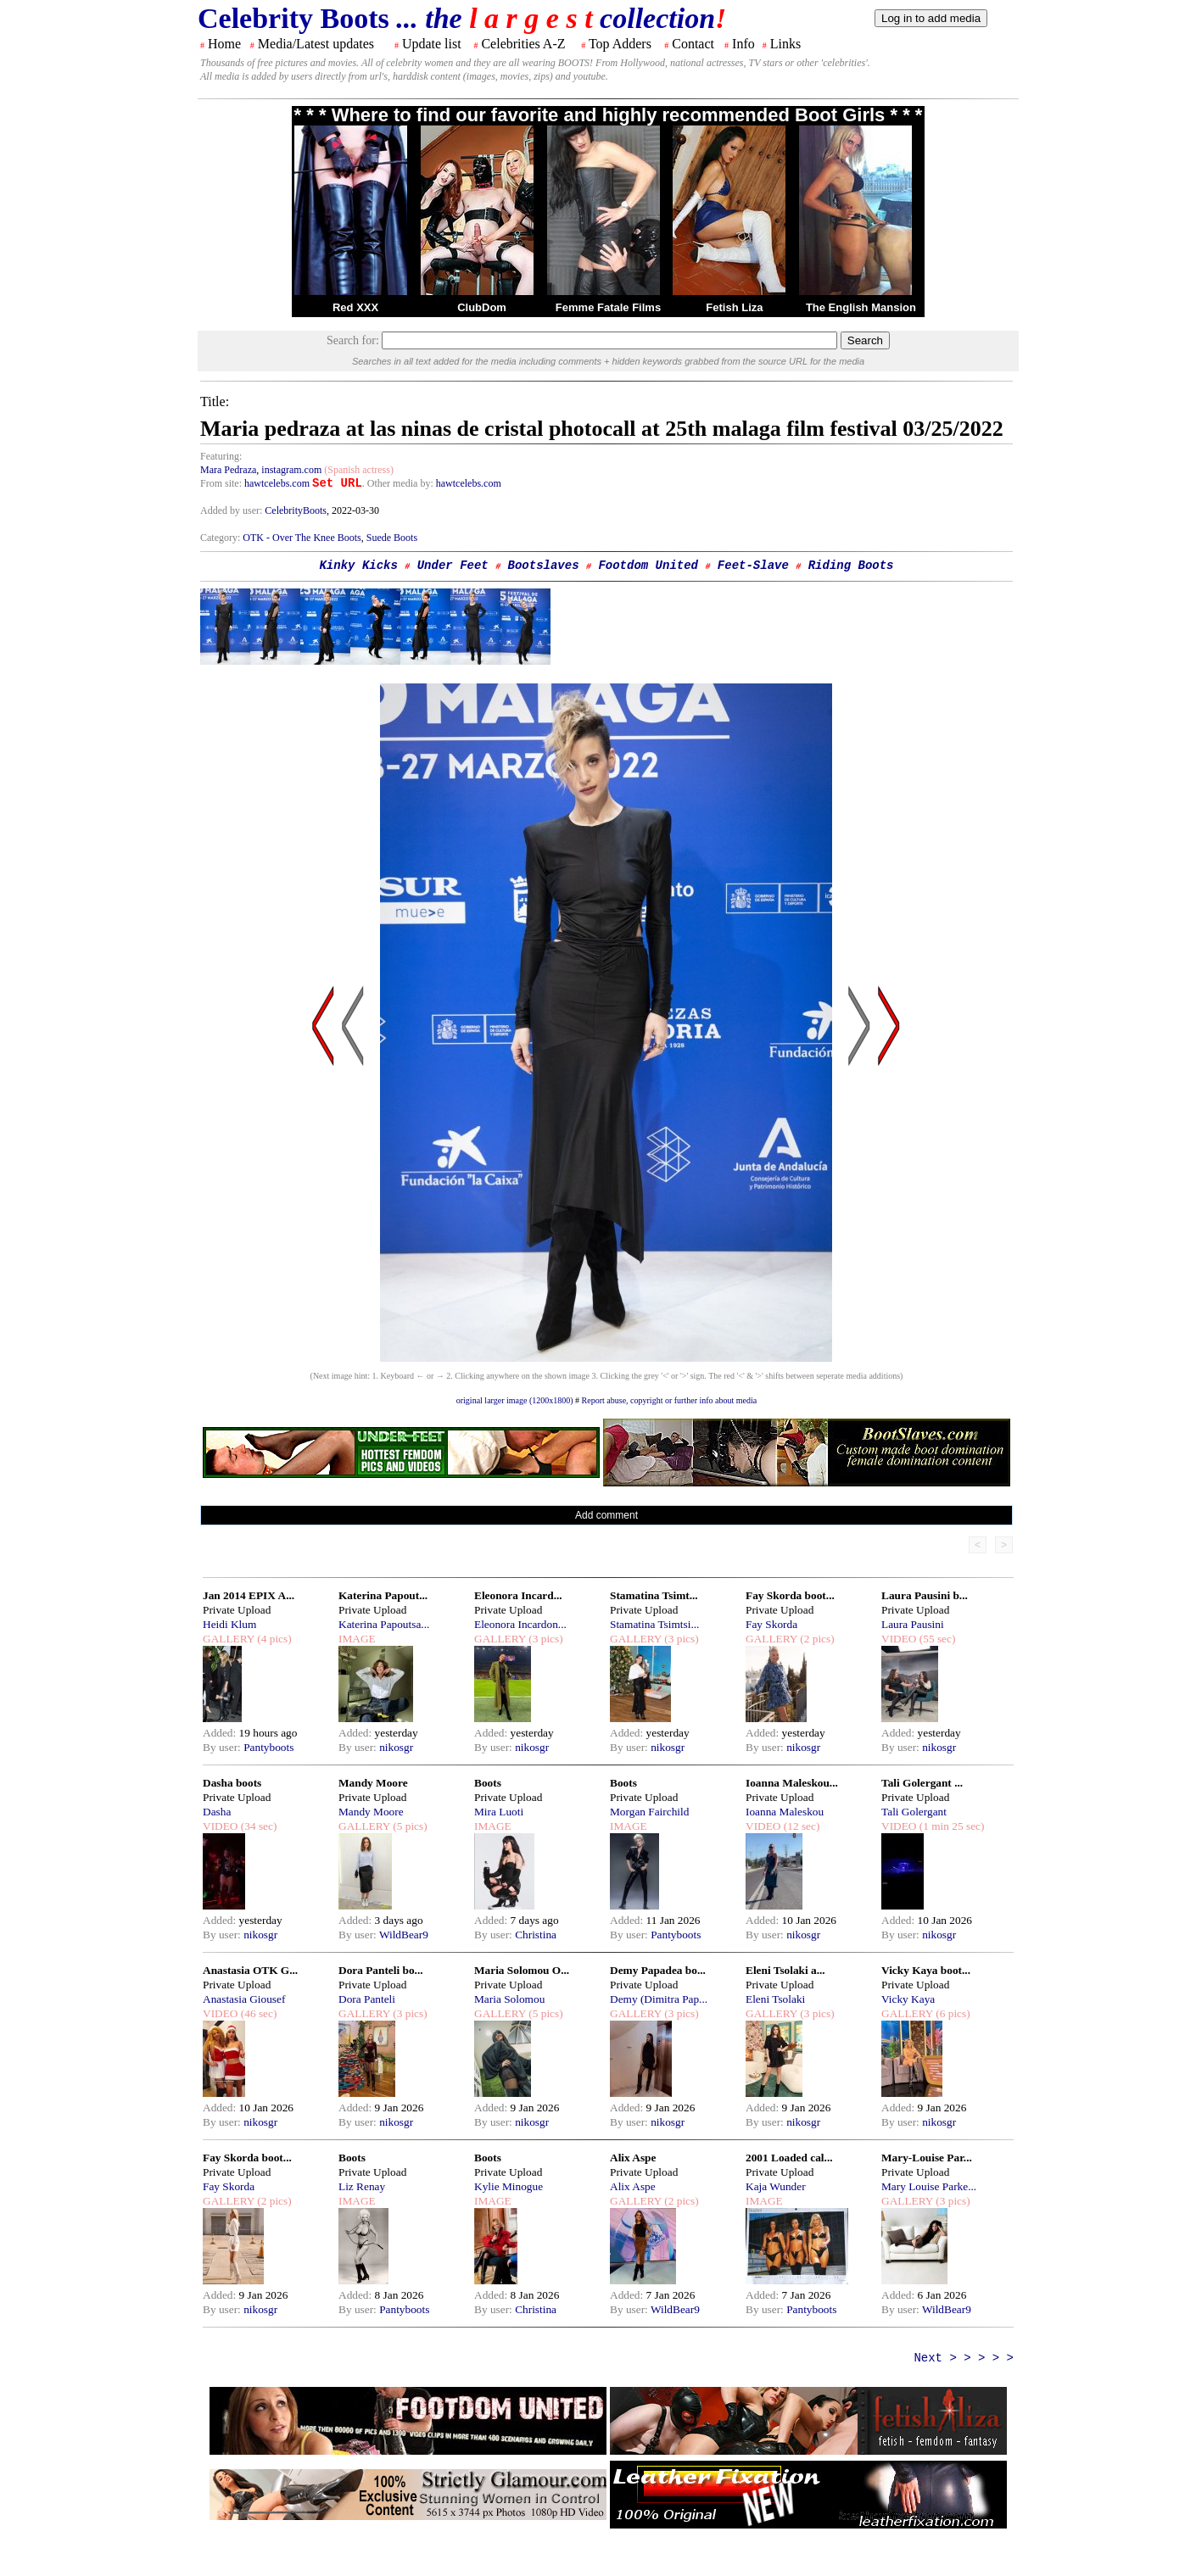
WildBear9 (403, 1934)
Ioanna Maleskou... (792, 1782)
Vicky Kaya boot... (925, 1970)
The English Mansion (861, 307)
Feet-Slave (753, 565)
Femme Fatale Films (608, 307)
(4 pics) (273, 1638)
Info (743, 43)
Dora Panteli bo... (380, 1970)
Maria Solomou (509, 1999)
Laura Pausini (912, 1624)
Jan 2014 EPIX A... (248, 1595)
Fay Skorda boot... (790, 1595)
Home (224, 43)
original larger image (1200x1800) (514, 1400)
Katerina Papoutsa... (383, 1624)
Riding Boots (851, 565)
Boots (487, 1782)
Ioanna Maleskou (785, 1811)
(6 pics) (951, 2013)
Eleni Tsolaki (775, 1999)
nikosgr (396, 1747)
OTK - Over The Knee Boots (301, 538)
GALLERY (228, 1638)
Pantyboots (268, 1747)
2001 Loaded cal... (789, 2157)
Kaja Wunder (776, 2186)
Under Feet (453, 565)
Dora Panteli (366, 1999)
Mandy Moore (373, 1782)
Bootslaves (543, 565)
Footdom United (648, 565)
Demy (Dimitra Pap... (658, 1999)
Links (785, 43)
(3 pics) (544, 1638)
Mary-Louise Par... (926, 2157)
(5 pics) (409, 1826)
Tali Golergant (914, 1811)
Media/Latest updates (316, 43)
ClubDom (481, 307)
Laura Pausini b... (924, 1595)
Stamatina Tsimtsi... (654, 1624)
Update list (431, 43)
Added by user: (232, 510)
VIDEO (898, 1638)
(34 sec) (257, 1826)
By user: (223, 1747)
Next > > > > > (964, 2358)
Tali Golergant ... (922, 1782)
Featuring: (221, 456)
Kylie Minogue (508, 2186)
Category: (221, 538)
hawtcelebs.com (277, 483)
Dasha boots (232, 1782)
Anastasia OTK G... (250, 1970)
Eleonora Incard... (518, 1595)
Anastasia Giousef (244, 1999)
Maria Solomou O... (521, 1970)
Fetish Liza (734, 307)
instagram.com (291, 470)
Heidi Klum (229, 1624)
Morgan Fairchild (649, 1811)
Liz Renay (361, 2186)
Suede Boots (391, 538)
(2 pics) (816, 1638)
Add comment (606, 1515)
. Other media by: (399, 483)
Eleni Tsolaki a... (785, 1970)
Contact (693, 43)
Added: (221, 1732)
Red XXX (355, 307)
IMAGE (357, 1638)
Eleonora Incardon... (520, 1624)
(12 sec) (799, 1826)
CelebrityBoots (296, 510)
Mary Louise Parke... (928, 2186)
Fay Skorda (771, 1624)
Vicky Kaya (908, 1999)
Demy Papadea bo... (658, 1970)
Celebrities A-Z (523, 43)
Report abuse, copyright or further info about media (669, 1400)
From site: (221, 483)
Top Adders (620, 43)
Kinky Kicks (358, 565)
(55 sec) (935, 1638)
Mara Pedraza (228, 470)
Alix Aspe (633, 2157)
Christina (535, 1934)
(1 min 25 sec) (950, 1826)
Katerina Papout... (383, 1595)
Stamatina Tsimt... (654, 1595)
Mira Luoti (498, 1811)
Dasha (217, 1811)
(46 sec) (257, 2013)
